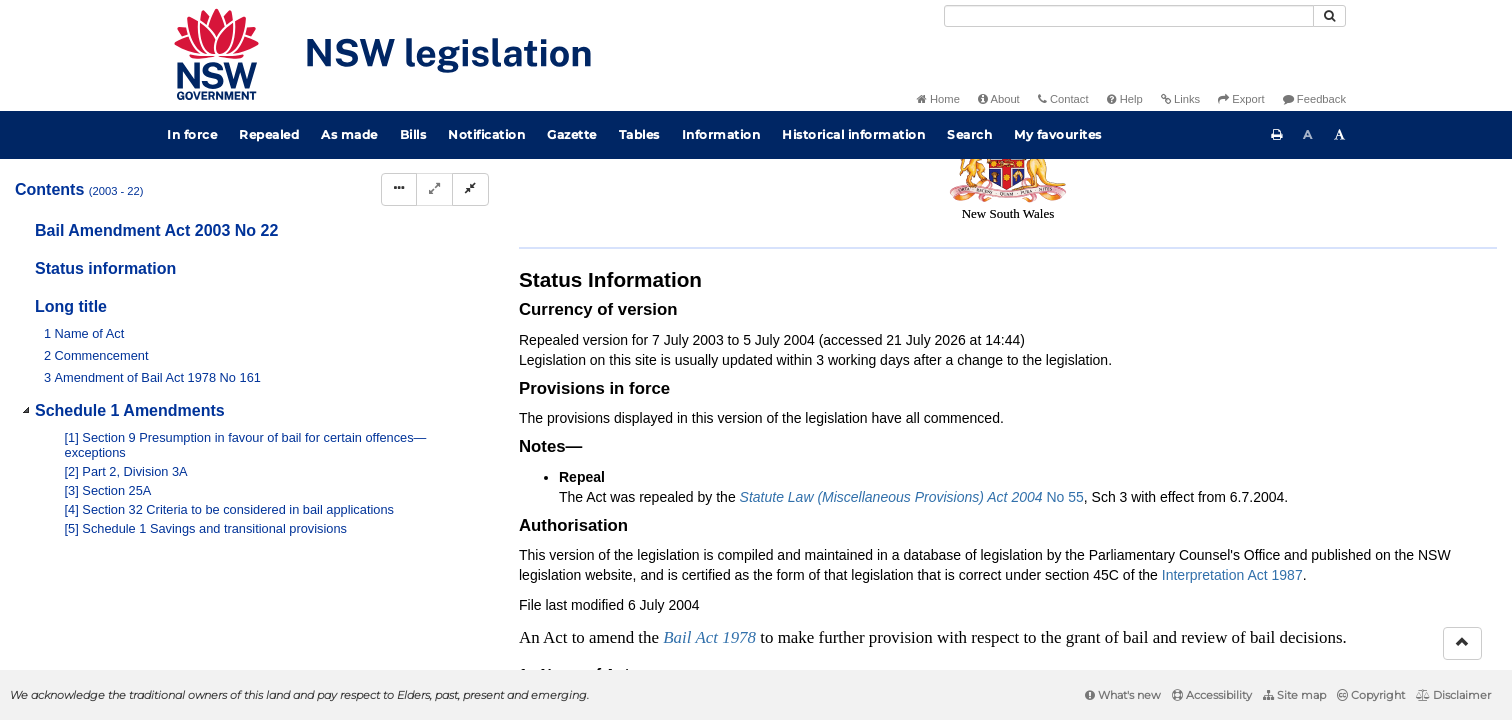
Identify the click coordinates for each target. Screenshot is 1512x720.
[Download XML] (1361, 220)
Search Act (1228, 186)
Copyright (1371, 695)
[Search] (1129, 16)
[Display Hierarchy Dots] (399, 189)
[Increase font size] (1340, 135)
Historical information (853, 134)
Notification (486, 134)
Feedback (1314, 99)
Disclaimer (1453, 695)
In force (192, 134)
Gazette (572, 134)
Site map (1294, 695)
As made (349, 134)
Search (969, 134)
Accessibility (1212, 695)
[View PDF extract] (1324, 220)
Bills (413, 134)
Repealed (269, 134)
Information (721, 134)
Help (1125, 99)
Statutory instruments (788, 186)
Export (1241, 99)
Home (938, 99)
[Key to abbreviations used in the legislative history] (1250, 220)
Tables (639, 134)
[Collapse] (470, 189)
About (999, 99)
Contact (1063, 99)
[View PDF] (1287, 220)
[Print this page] (1277, 135)
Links (1180, 99)
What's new (1123, 695)
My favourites (1058, 134)
